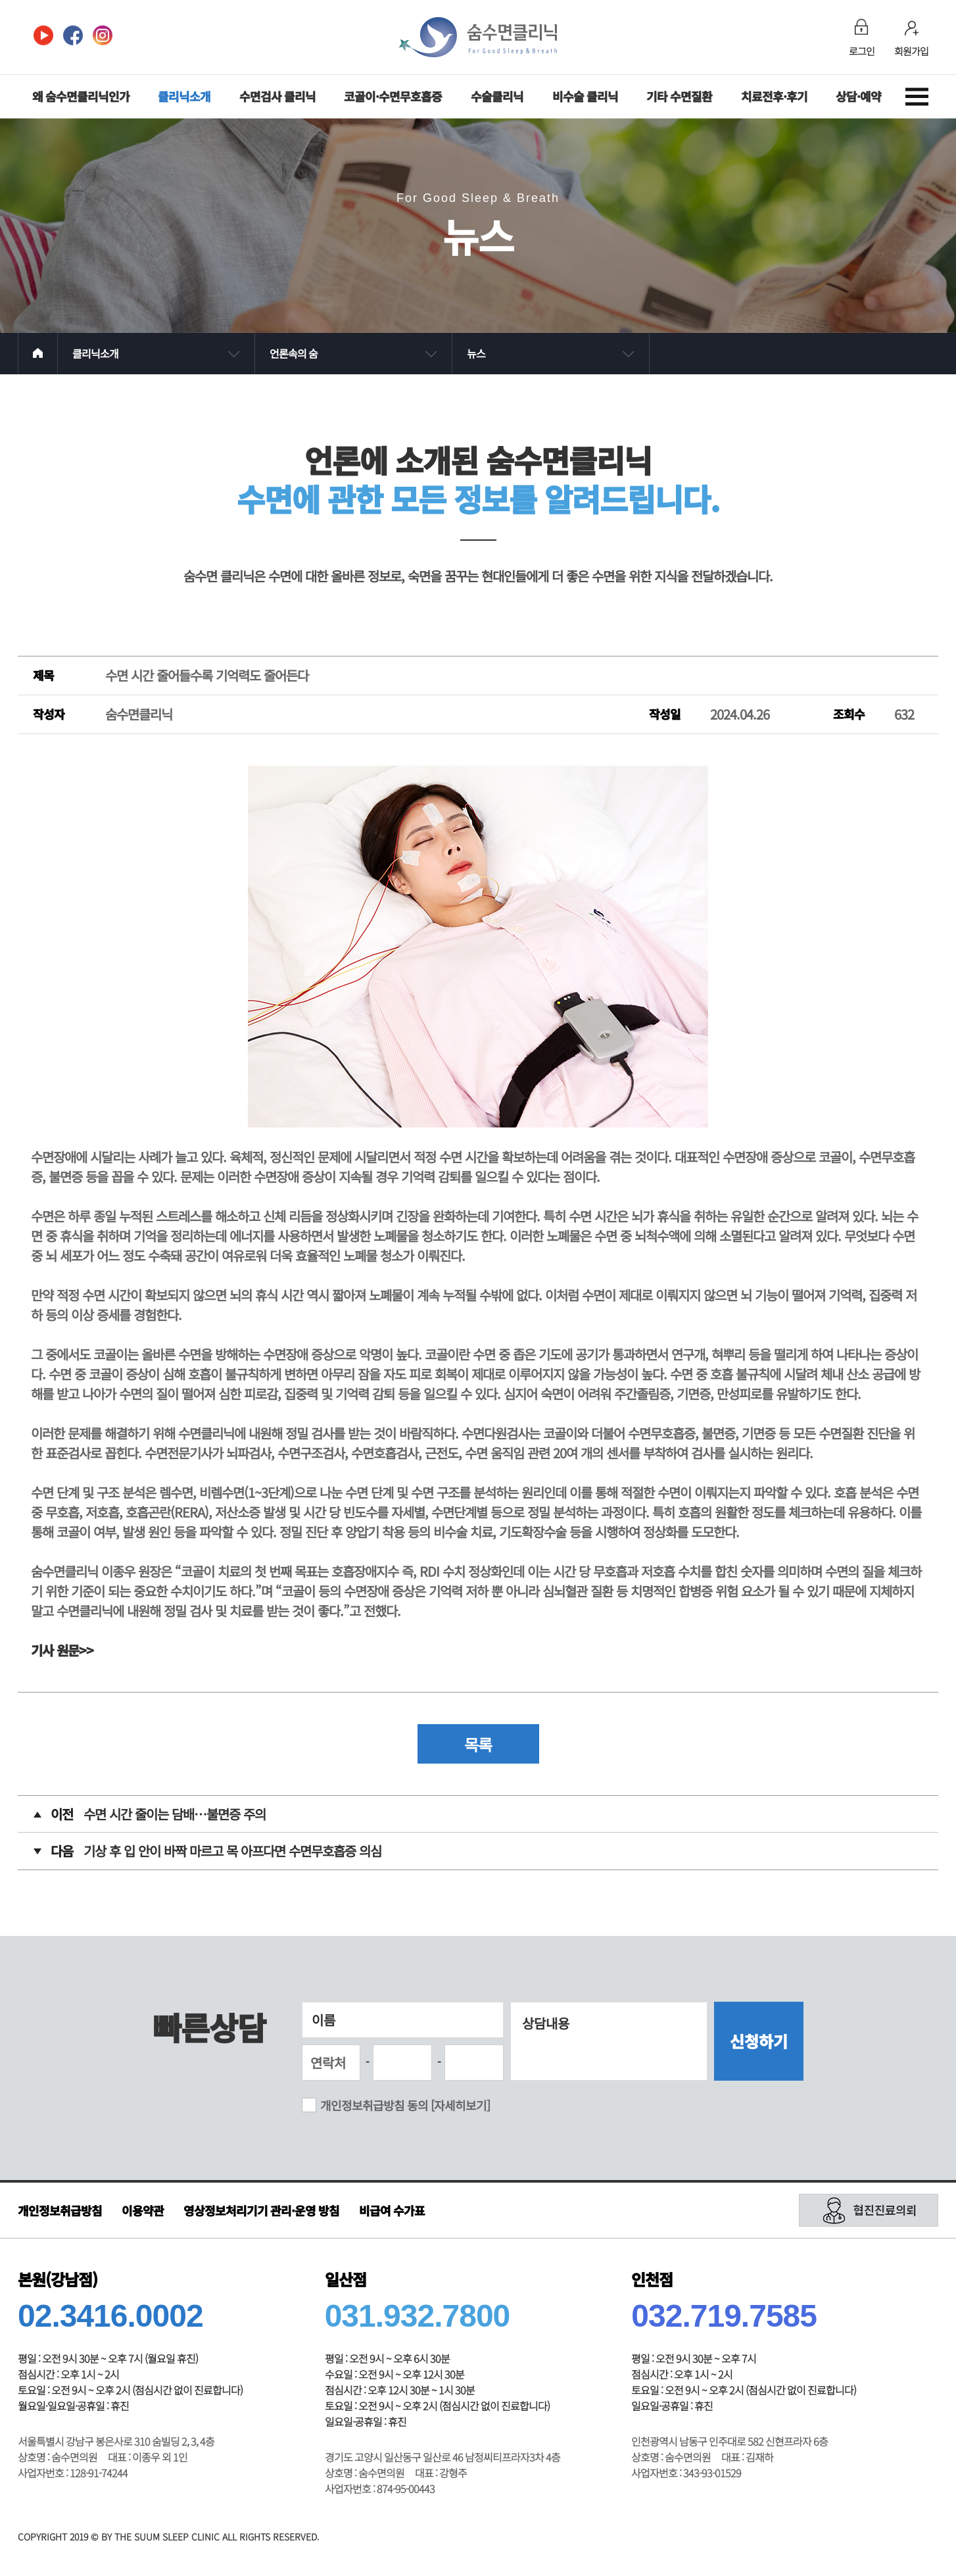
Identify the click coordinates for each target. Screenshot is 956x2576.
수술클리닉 (497, 96)
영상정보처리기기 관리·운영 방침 (261, 2210)
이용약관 (143, 2210)
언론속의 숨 (294, 353)
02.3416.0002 (110, 2315)
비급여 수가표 (392, 2210)
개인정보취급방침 (60, 2210)
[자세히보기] (460, 2105)
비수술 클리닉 (585, 96)
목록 (478, 1744)
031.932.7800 (417, 2315)
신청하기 (759, 2040)
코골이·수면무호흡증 (393, 96)
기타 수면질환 (679, 96)
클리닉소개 (184, 96)
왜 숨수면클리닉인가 (81, 96)
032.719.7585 (724, 2315)
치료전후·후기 (774, 96)
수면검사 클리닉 (277, 96)
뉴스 (476, 353)
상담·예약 (858, 96)
